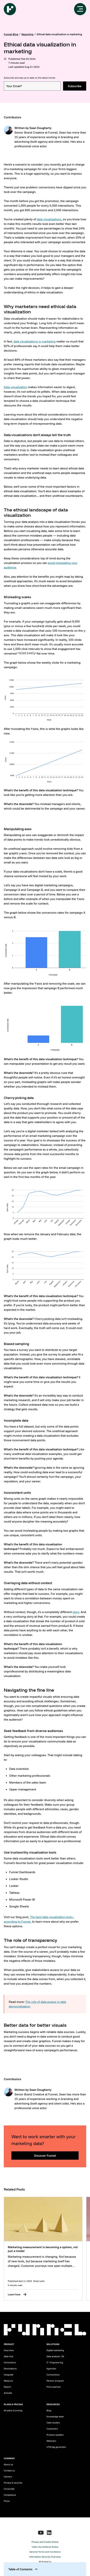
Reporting (27, 34)
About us (8, 2464)
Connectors (10, 2362)
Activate (8, 2392)
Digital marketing (55, 2350)
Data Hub (8, 2356)
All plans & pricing (13, 2410)
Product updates (55, 2434)
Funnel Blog (11, 34)
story (76, 1612)
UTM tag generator (56, 2446)
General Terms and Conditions (45, 2551)
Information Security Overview (45, 2556)
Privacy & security (13, 2482)
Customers (52, 2428)
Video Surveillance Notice (45, 2546)
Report (7, 2386)
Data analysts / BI (55, 2356)
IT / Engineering (55, 2362)
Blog (49, 2410)
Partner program (55, 2380)
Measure (8, 2380)
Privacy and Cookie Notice (45, 2541)
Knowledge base (55, 2416)
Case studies (53, 2422)
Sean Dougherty (40, 128)
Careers (8, 2476)
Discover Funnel (45, 2155)
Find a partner (54, 2386)
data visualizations (49, 219)
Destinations (10, 2368)
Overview (9, 2350)
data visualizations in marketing (34, 341)
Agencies (51, 2368)
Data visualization (15, 387)
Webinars (51, 2440)
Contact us (9, 2470)
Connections (53, 2374)
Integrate (8, 2374)
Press (7, 2501)
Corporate (9, 2488)
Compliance (10, 2494)
